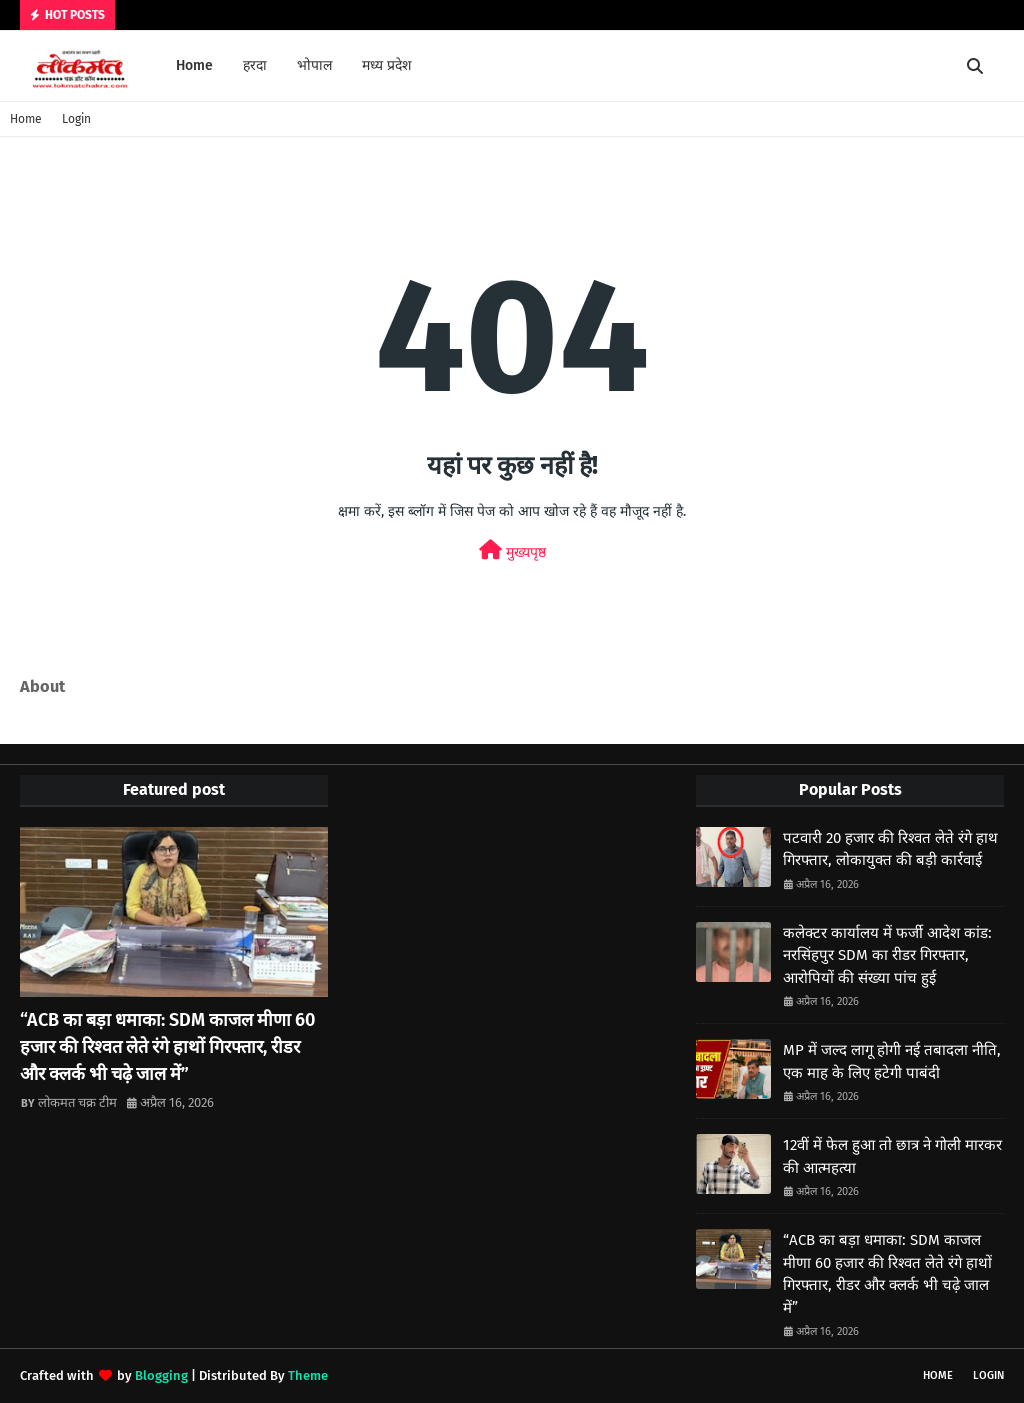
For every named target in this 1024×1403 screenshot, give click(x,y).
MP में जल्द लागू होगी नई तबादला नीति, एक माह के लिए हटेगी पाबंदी (892, 1061)
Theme (308, 1375)
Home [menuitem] (194, 65)
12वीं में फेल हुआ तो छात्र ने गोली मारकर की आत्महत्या (892, 1156)
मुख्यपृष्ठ (512, 550)
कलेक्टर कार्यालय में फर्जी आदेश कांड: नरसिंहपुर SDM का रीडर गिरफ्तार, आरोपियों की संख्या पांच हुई (887, 955)
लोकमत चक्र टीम (77, 1102)
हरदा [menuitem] (255, 65)
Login (76, 119)
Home (26, 119)
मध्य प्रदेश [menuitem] (387, 65)
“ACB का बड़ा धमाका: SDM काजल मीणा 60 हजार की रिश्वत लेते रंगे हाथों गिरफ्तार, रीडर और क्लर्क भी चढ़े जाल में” (167, 1047)
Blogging (161, 1375)
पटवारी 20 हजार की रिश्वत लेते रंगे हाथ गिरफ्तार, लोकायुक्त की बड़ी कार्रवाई (890, 849)
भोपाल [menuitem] (314, 65)
